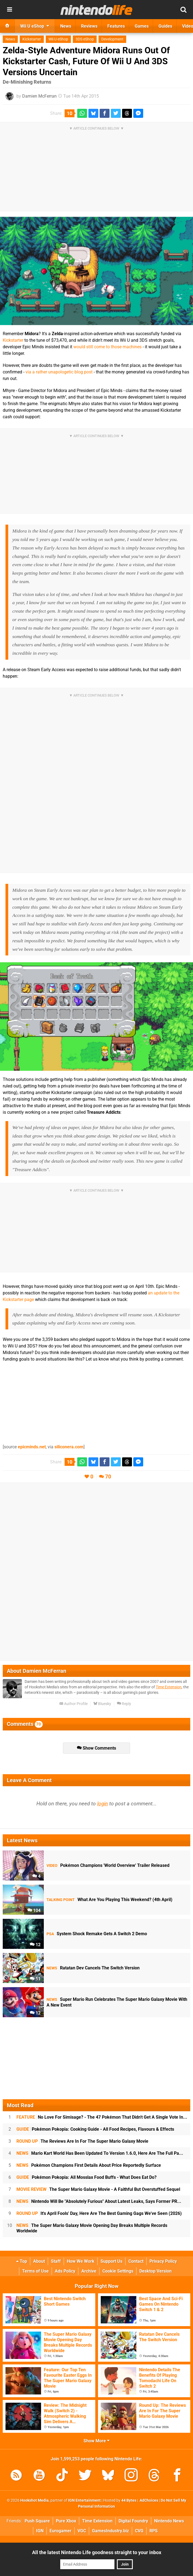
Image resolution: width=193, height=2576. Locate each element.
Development (112, 39)
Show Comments (96, 1748)
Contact (135, 2261)
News (10, 39)
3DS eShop (85, 39)
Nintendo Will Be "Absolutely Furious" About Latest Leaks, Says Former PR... (98, 2201)
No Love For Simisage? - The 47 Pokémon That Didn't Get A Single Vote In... (101, 2117)
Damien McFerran (39, 96)
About (39, 2261)
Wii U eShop (58, 39)
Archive (88, 2271)
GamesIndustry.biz (110, 2530)
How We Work (80, 2261)
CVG (139, 2530)
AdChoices (148, 2500)
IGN (40, 2530)
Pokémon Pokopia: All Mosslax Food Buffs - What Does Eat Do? (86, 2177)
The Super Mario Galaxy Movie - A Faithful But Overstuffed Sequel (98, 2189)
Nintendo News (169, 2521)
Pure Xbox (66, 2521)
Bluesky (102, 1703)
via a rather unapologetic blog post (59, 372)
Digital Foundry (133, 2521)
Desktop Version (155, 2271)
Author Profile (73, 1703)
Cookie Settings (117, 2271)
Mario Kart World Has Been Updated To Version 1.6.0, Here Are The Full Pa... (99, 2153)
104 (34, 1910)
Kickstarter (31, 39)
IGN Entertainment (84, 2500)
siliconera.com (68, 1446)
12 (35, 1944)
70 (108, 1476)
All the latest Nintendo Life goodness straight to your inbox (96, 2552)
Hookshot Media (34, 2500)
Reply (124, 1703)
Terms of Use (35, 2271)
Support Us (111, 2261)
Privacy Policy (163, 2261)
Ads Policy (65, 2271)
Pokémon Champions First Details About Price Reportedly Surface (88, 2165)
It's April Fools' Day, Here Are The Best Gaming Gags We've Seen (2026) (99, 2213)
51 (35, 1978)
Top (21, 2261)
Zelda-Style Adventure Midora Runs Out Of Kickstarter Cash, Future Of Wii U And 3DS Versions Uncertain (86, 61)
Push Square (37, 2521)
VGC (81, 2530)
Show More (96, 2440)
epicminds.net (32, 1446)
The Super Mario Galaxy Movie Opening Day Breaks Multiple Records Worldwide (91, 2228)
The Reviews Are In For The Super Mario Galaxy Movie (82, 2141)
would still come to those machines (107, 346)
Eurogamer (60, 2530)
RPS (153, 2530)
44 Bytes (128, 2500)
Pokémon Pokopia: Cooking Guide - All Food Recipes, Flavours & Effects (95, 2129)
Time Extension (169, 1687)
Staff (56, 2261)
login (102, 1803)
